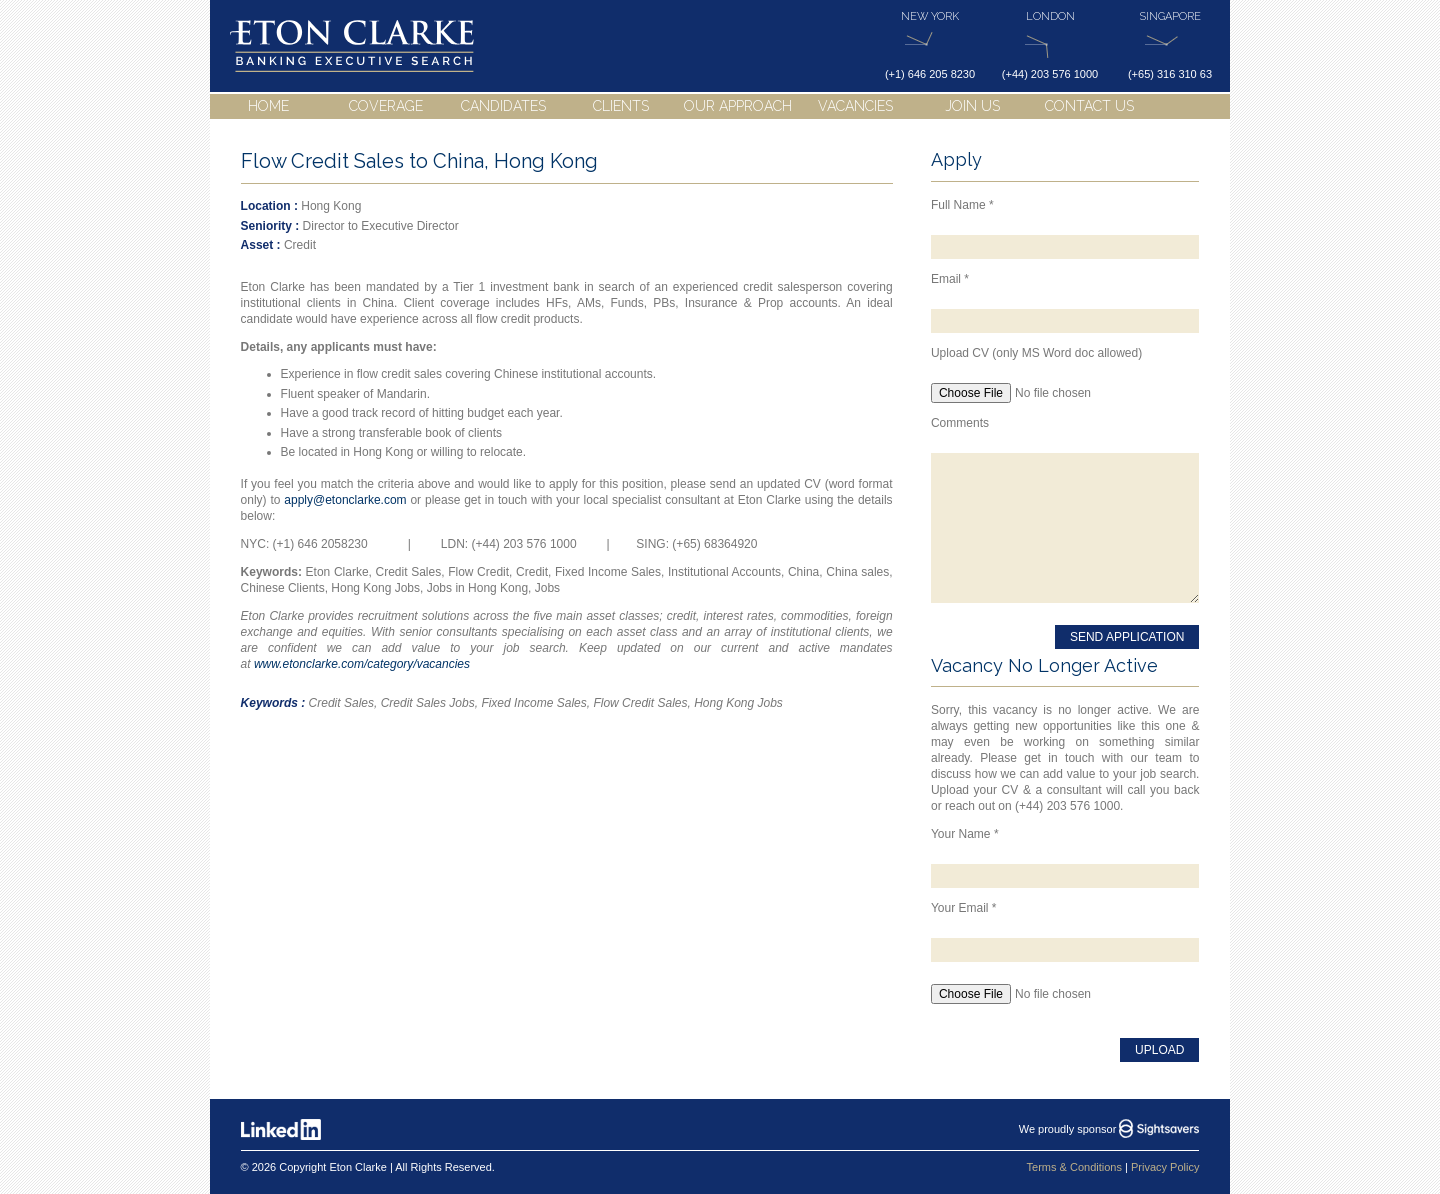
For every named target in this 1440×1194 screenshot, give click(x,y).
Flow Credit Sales (640, 703)
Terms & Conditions (1074, 1167)
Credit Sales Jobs (428, 703)
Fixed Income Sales (533, 703)
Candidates (503, 106)
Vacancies (855, 106)
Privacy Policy (1165, 1167)
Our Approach (738, 106)
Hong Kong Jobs (738, 703)
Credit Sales (341, 703)
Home (268, 106)
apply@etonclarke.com (345, 500)
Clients (621, 106)
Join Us (972, 106)
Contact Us (1089, 106)
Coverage (386, 106)
